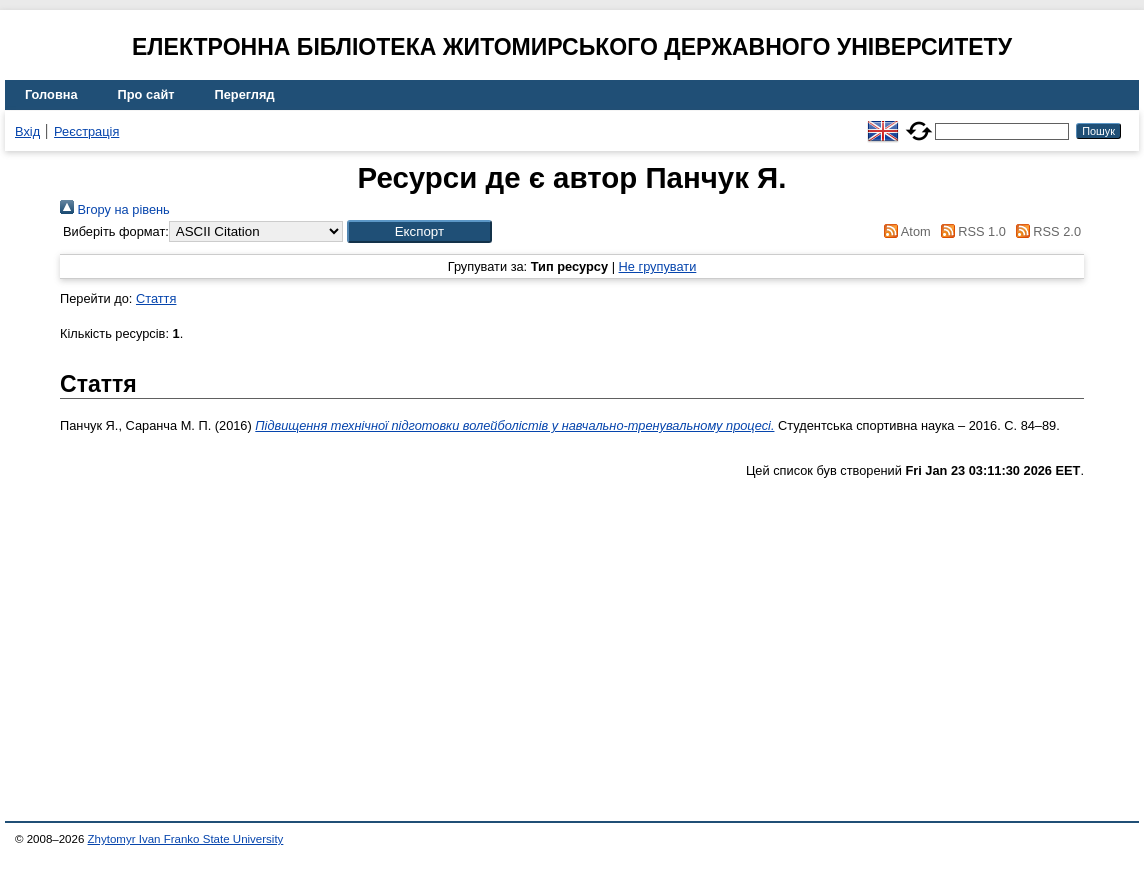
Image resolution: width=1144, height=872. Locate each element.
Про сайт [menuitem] (146, 94)
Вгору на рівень (115, 209)
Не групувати (658, 266)
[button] (419, 231)
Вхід (27, 131)
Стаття (156, 298)
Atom (904, 231)
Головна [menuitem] (51, 94)
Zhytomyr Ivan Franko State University (186, 839)
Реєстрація (86, 131)
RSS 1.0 (970, 231)
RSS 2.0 (1045, 231)
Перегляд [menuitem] (245, 94)
